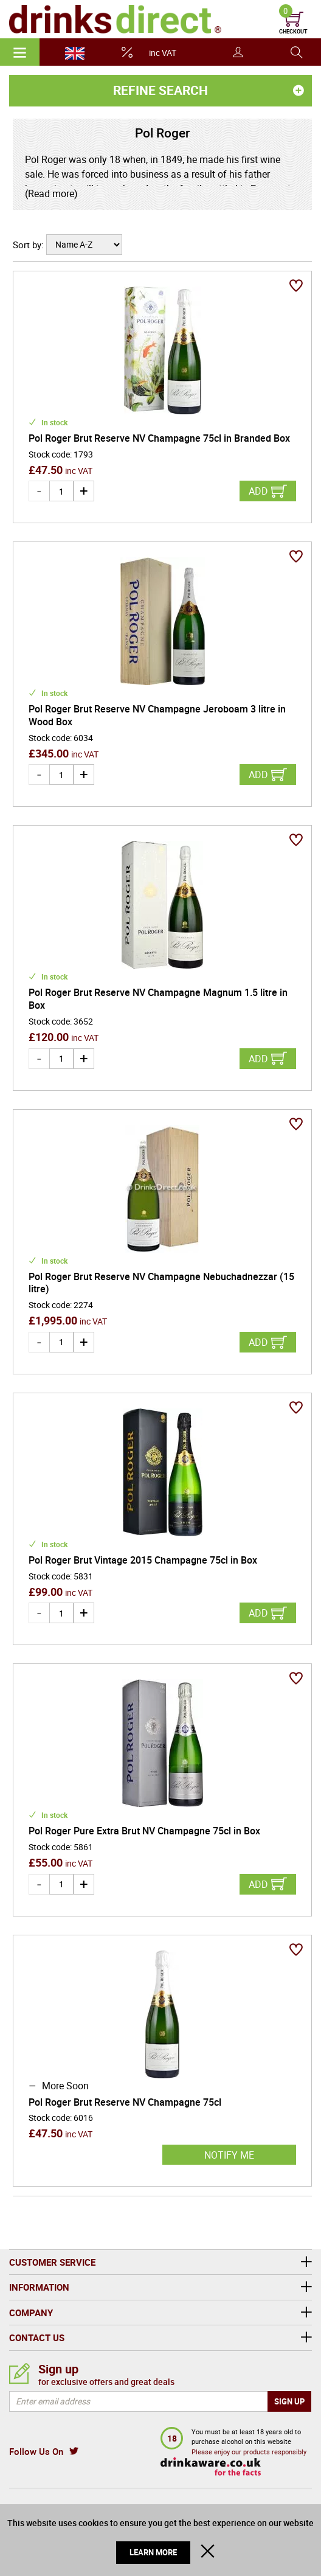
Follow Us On (36, 2451)
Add (258, 491)
